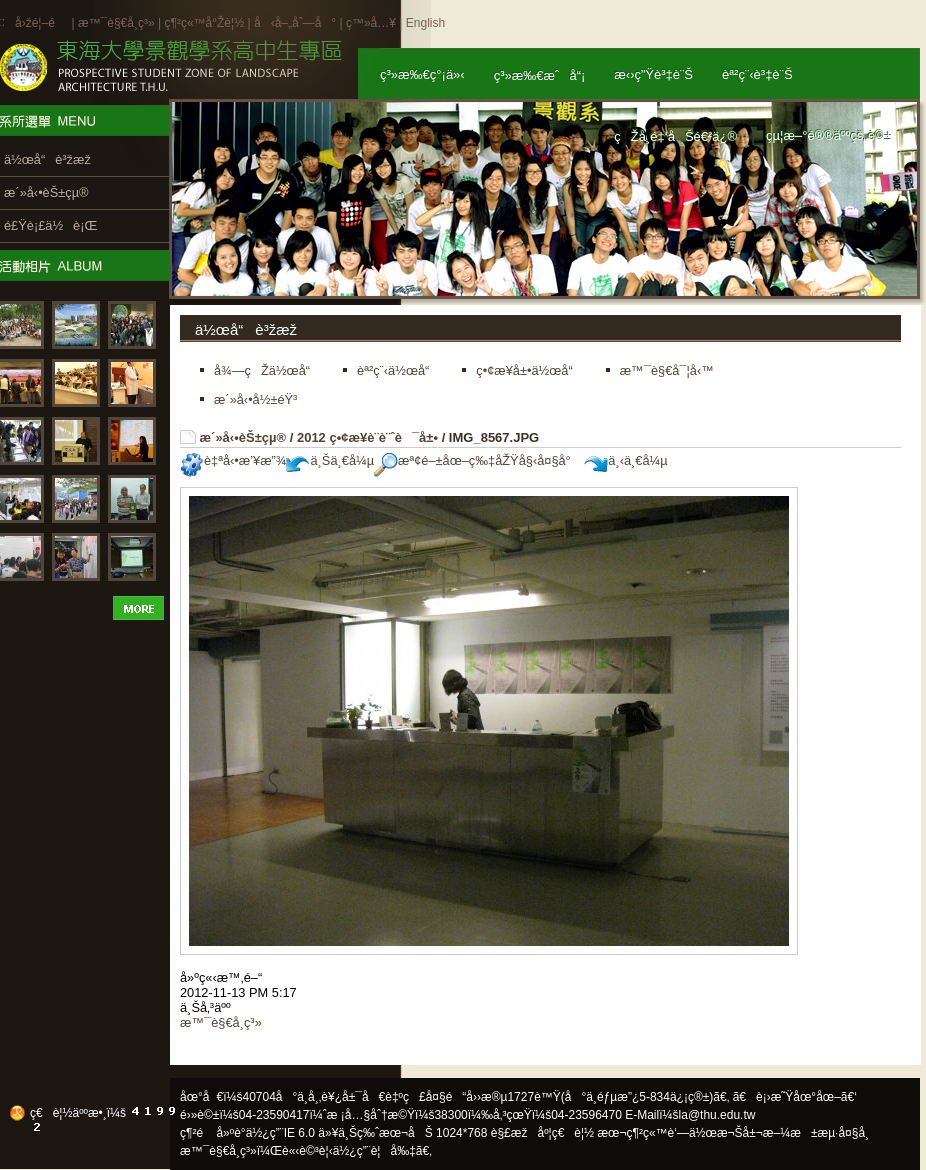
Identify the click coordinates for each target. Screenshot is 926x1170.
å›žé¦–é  (41, 23)
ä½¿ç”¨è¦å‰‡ (374, 1151)
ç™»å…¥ (371, 23)
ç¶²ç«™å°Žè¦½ (204, 23)
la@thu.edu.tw (717, 1115)
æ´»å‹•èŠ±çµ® (243, 437)
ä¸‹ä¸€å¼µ (625, 460)
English (425, 23)
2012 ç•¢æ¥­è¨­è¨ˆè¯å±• (367, 437)
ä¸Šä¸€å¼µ (330, 460)
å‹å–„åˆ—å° (295, 23)
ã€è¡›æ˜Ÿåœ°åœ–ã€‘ (795, 1097)
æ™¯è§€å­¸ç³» (118, 23)
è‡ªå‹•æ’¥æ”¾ (233, 460)
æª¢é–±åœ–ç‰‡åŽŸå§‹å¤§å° (477, 460)
